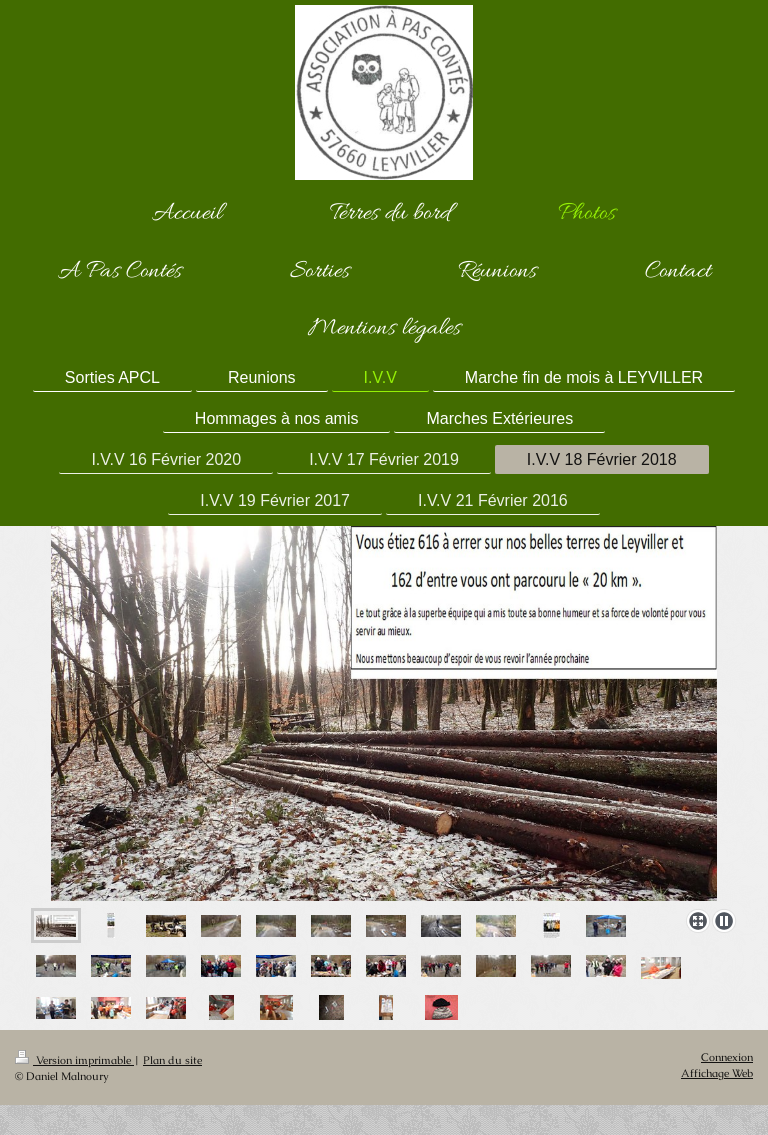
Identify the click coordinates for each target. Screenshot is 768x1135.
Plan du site (172, 1060)
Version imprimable (74, 1060)
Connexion (727, 1057)
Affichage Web (717, 1073)
